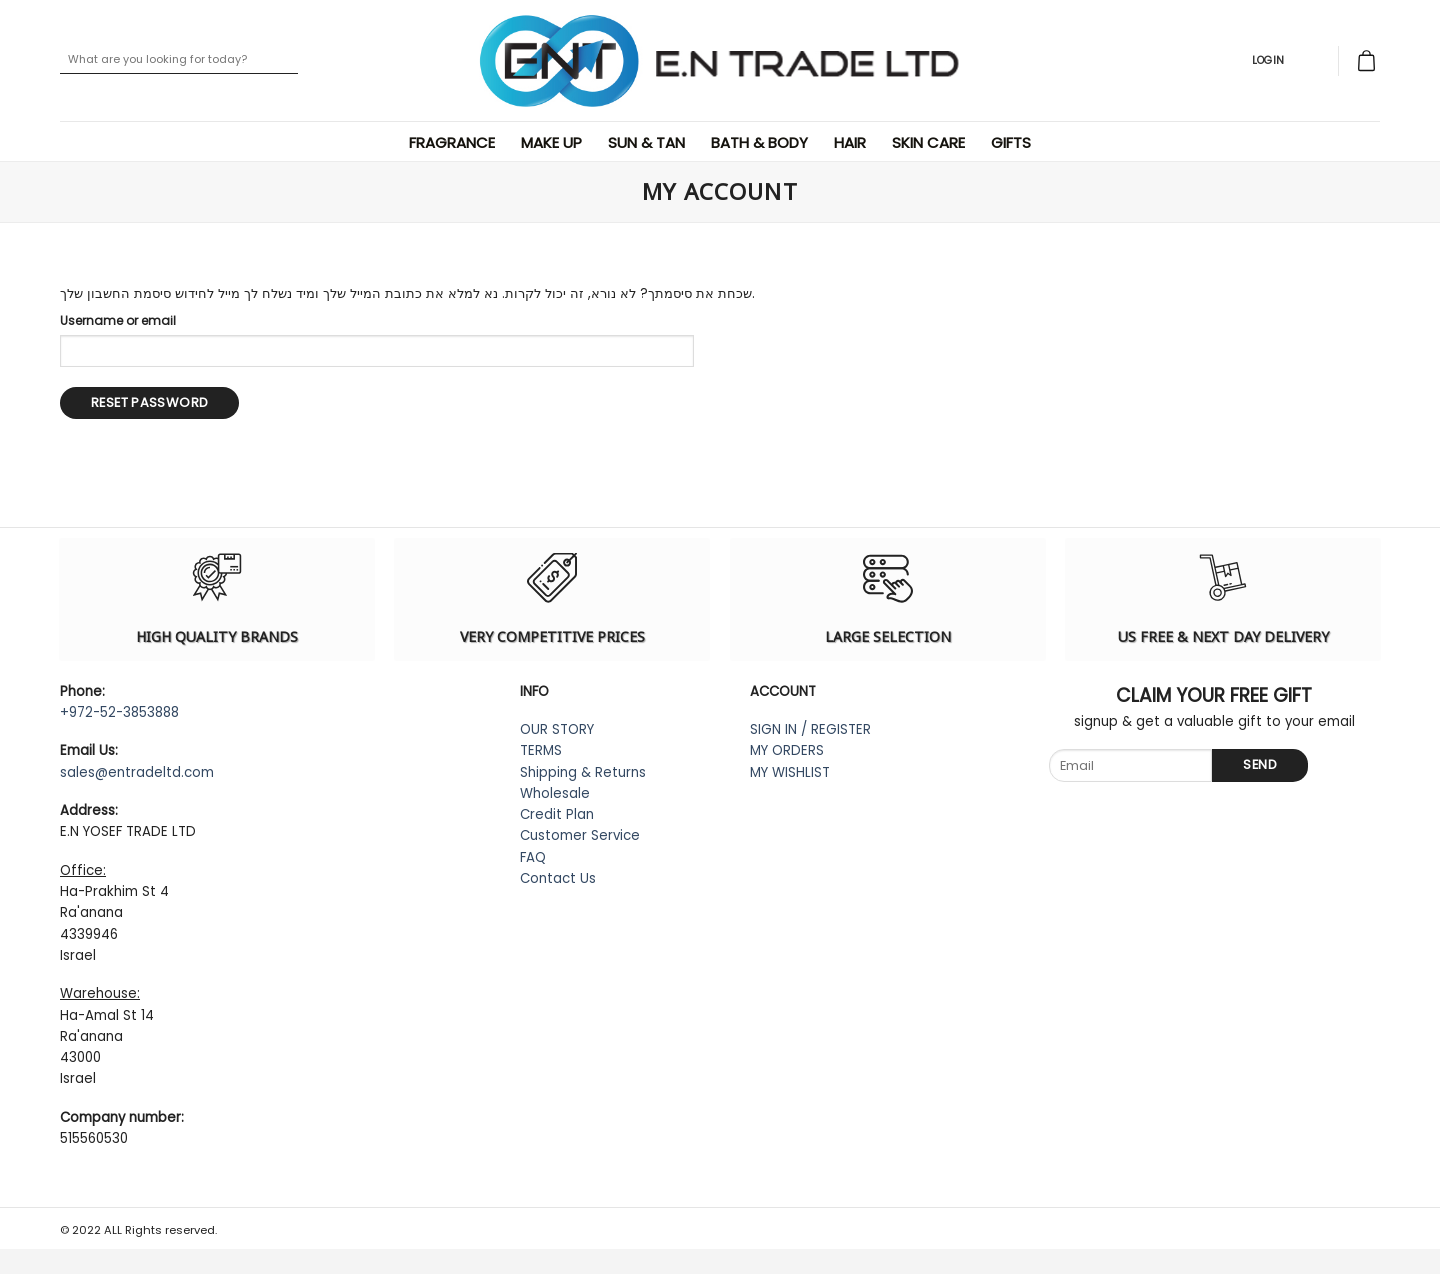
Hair (853, 142)
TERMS (541, 750)
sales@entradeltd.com (137, 772)
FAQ (533, 857)
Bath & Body (762, 142)
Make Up (554, 142)
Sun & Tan (649, 142)
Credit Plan (557, 814)
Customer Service (580, 835)
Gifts (1014, 142)
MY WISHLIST (790, 772)
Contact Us (558, 878)
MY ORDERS (787, 750)
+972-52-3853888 (119, 712)
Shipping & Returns (583, 772)
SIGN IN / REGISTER (810, 729)
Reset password (149, 402)
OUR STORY (557, 729)
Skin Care (931, 142)
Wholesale (555, 793)
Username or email (118, 320)
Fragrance (455, 142)
